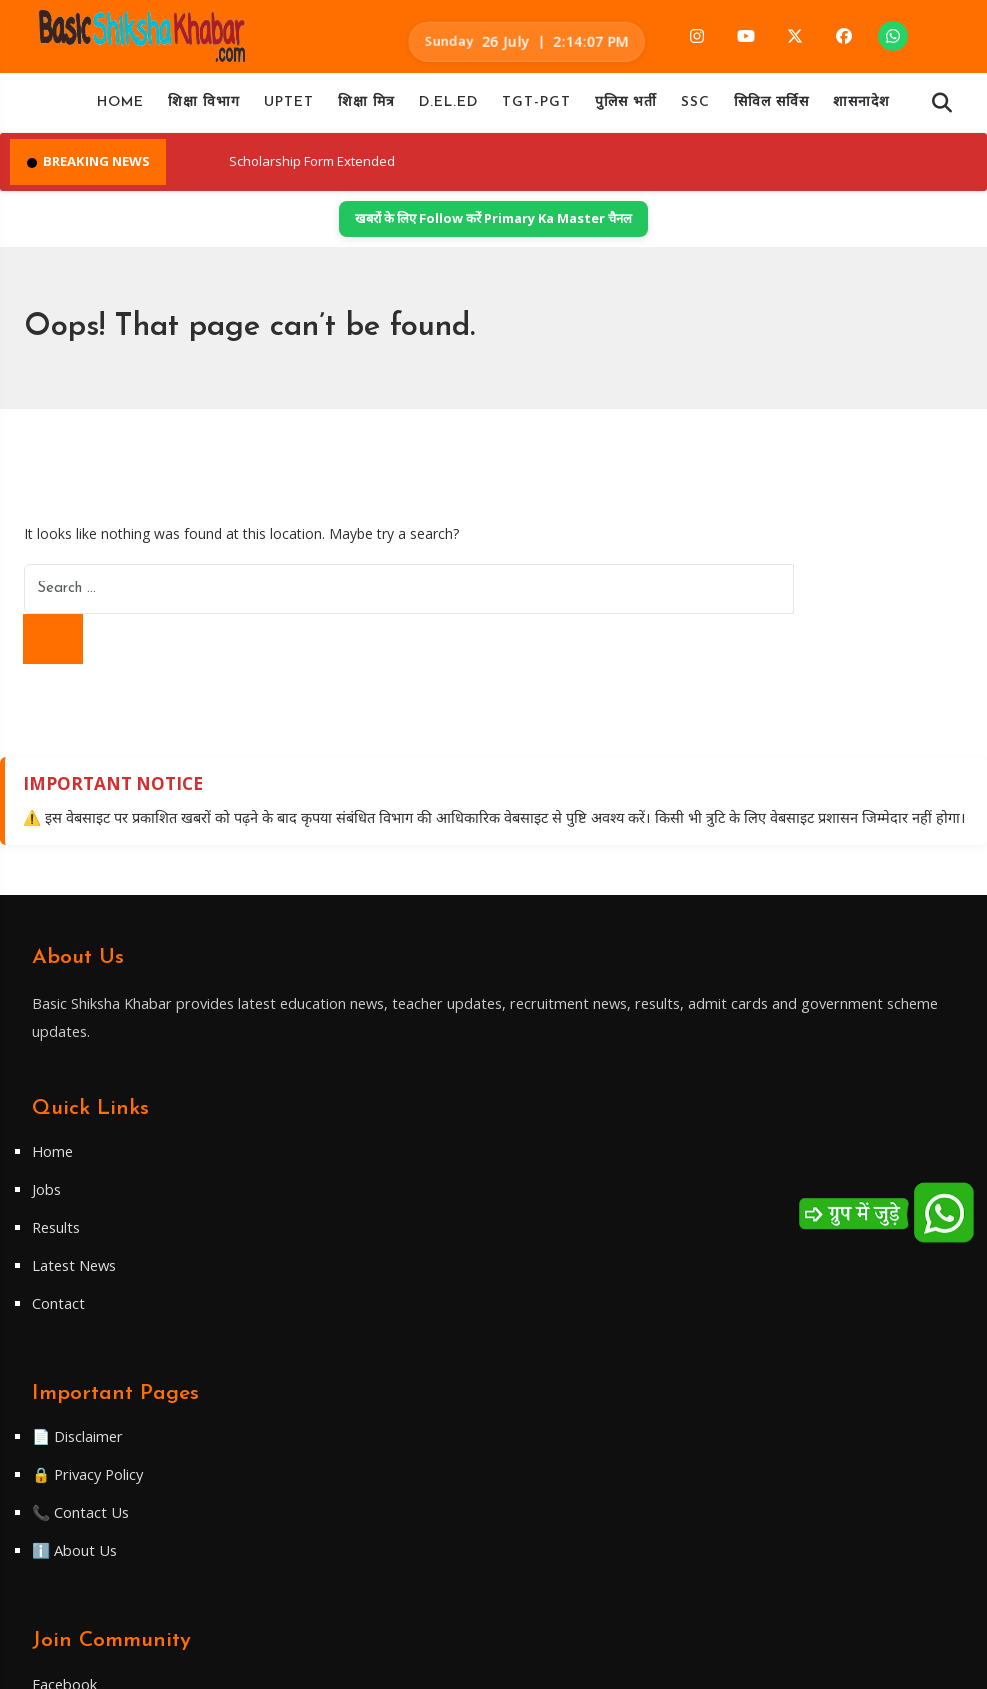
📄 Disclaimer (732, 1110)
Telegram (73, 1440)
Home (120, 108)
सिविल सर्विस (771, 108)
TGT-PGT (536, 108)
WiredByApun (638, 1663)
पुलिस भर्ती (626, 108)
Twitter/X (73, 1473)
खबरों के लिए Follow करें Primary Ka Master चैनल (493, 228)
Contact (388, 1262)
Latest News (406, 1224)
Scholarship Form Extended (387, 169)
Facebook (73, 1407)
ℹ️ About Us (728, 1224)
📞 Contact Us (734, 1186)
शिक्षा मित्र (366, 108)
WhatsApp (75, 1506)
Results (388, 1186)
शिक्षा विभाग (204, 108)
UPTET (289, 108)
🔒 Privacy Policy (743, 1148)
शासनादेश (861, 108)
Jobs (377, 1148)
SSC (695, 108)
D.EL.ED (448, 108)
